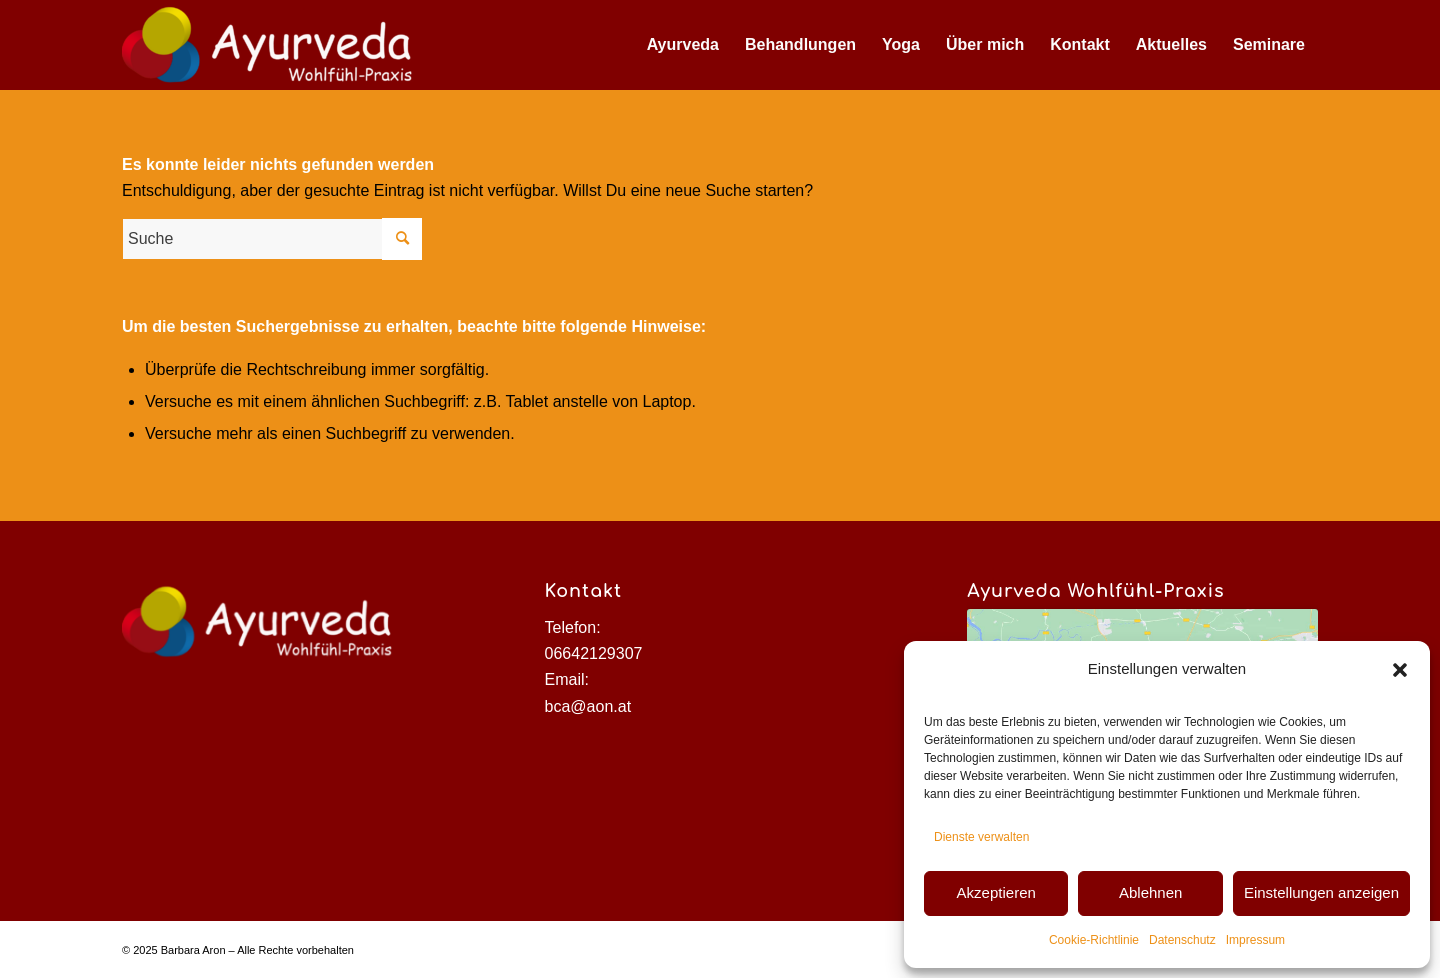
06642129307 (594, 653)
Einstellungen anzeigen (1321, 892)
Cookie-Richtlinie (1094, 940)
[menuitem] (683, 45)
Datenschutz (1182, 940)
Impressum (1255, 940)
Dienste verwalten (981, 837)
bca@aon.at (588, 706)
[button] (1400, 670)
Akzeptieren (996, 892)
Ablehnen (1150, 892)
